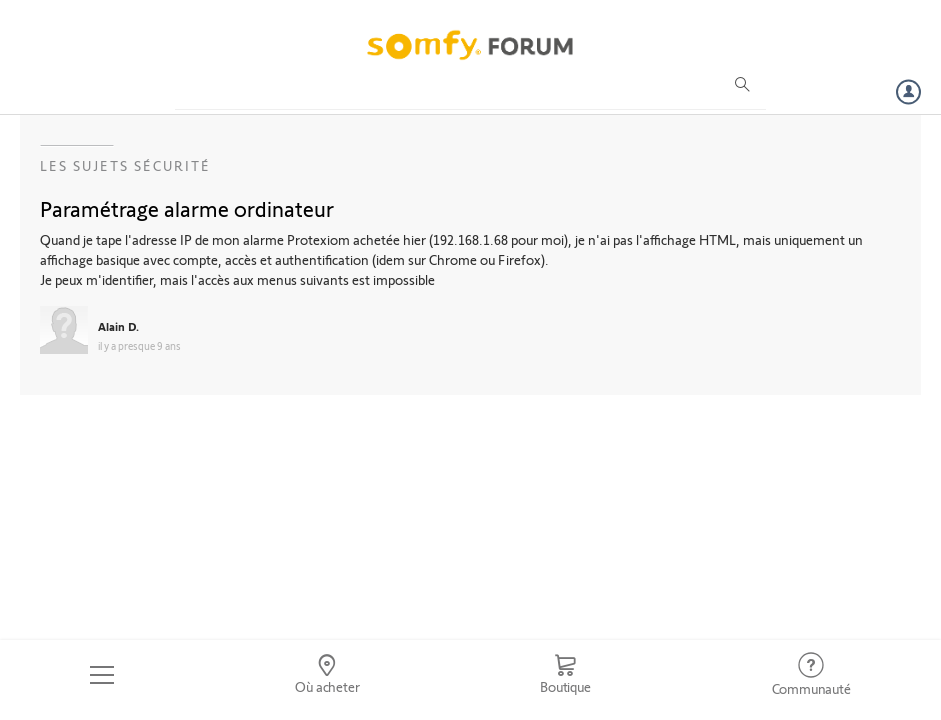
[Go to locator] (327, 675)
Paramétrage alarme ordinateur (187, 208)
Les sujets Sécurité (125, 165)
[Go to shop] (565, 675)
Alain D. (118, 326)
